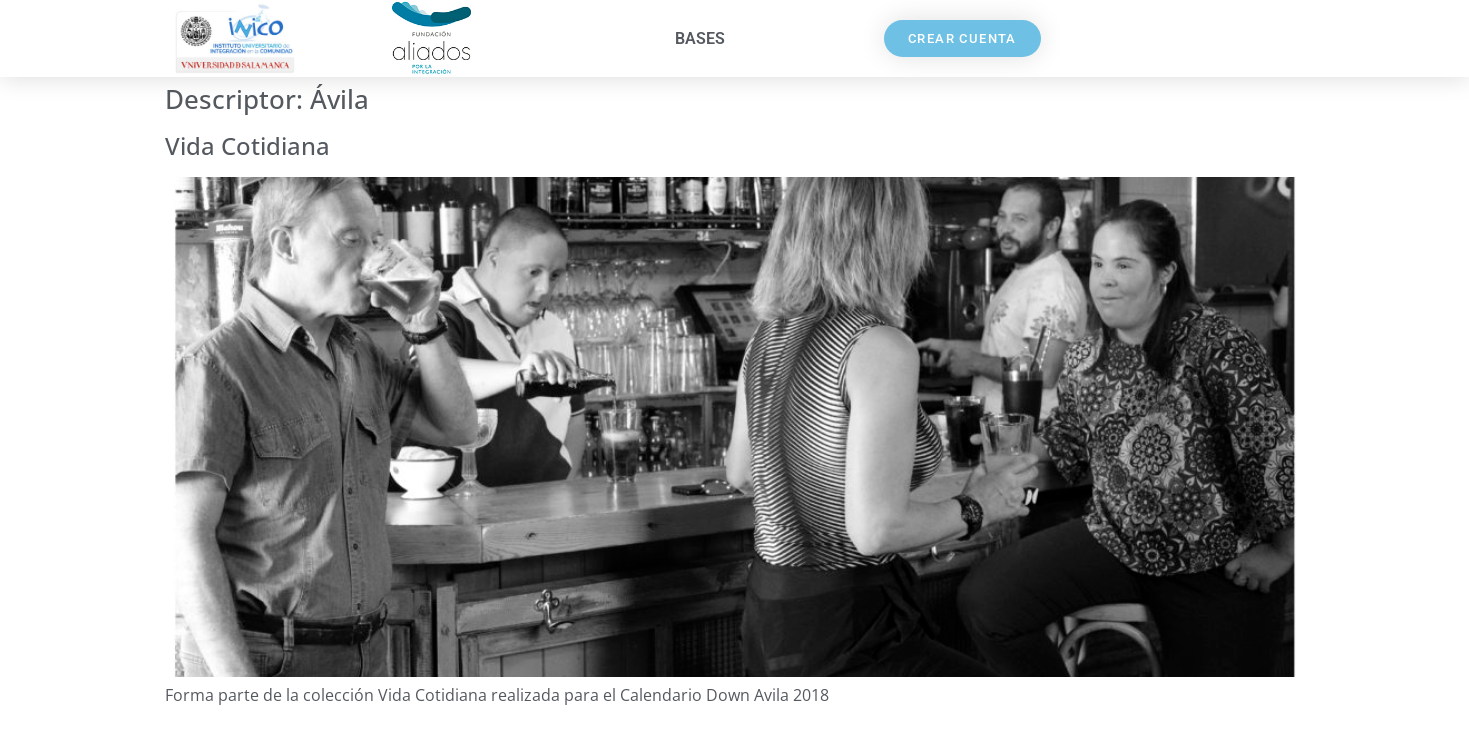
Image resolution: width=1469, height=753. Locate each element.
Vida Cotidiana (247, 145)
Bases (700, 38)
